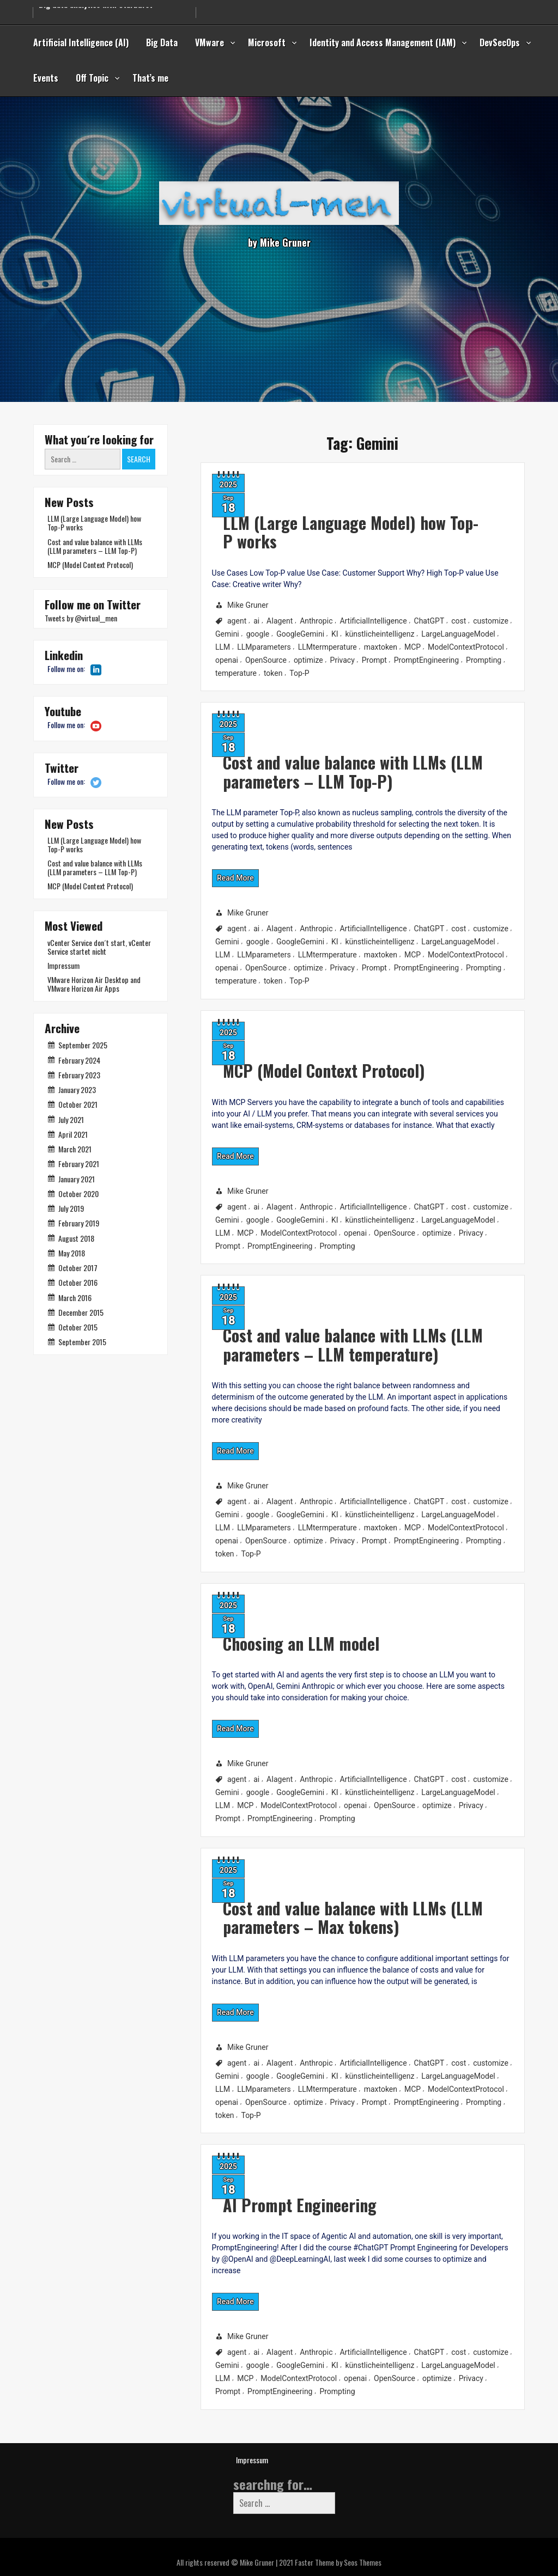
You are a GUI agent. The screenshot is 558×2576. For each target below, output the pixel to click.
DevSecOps (500, 42)
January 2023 (77, 1089)
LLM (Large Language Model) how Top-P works (300, 523)
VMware (209, 42)
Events (45, 77)
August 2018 (76, 1238)
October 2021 (78, 1104)
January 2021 (76, 1179)
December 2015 (81, 1312)
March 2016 (75, 1297)
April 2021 (73, 1134)
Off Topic (92, 77)
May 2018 (71, 1253)
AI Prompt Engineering (240, 2191)
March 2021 (75, 1149)
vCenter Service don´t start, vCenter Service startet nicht (99, 947)
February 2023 (79, 1075)
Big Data (162, 42)
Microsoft (267, 42)
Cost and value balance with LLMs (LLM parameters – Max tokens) (303, 1904)
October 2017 (78, 1267)
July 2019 (71, 1208)
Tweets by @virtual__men (81, 618)
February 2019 (78, 1223)
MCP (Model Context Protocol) (268, 1059)
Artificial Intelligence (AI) (81, 42)
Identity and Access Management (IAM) (383, 42)
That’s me (150, 77)
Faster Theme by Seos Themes (338, 2562)
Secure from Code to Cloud (85, 8)
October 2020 (78, 1193)
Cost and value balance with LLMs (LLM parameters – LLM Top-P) (303, 757)
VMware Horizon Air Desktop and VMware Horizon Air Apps (94, 984)
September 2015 (82, 1341)
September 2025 (82, 1045)
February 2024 (79, 1060)
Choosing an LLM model (242, 1631)
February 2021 (78, 1163)
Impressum (63, 965)
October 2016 (78, 1282)
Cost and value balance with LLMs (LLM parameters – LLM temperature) (303, 1330)
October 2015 (78, 1327)
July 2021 (71, 1119)
